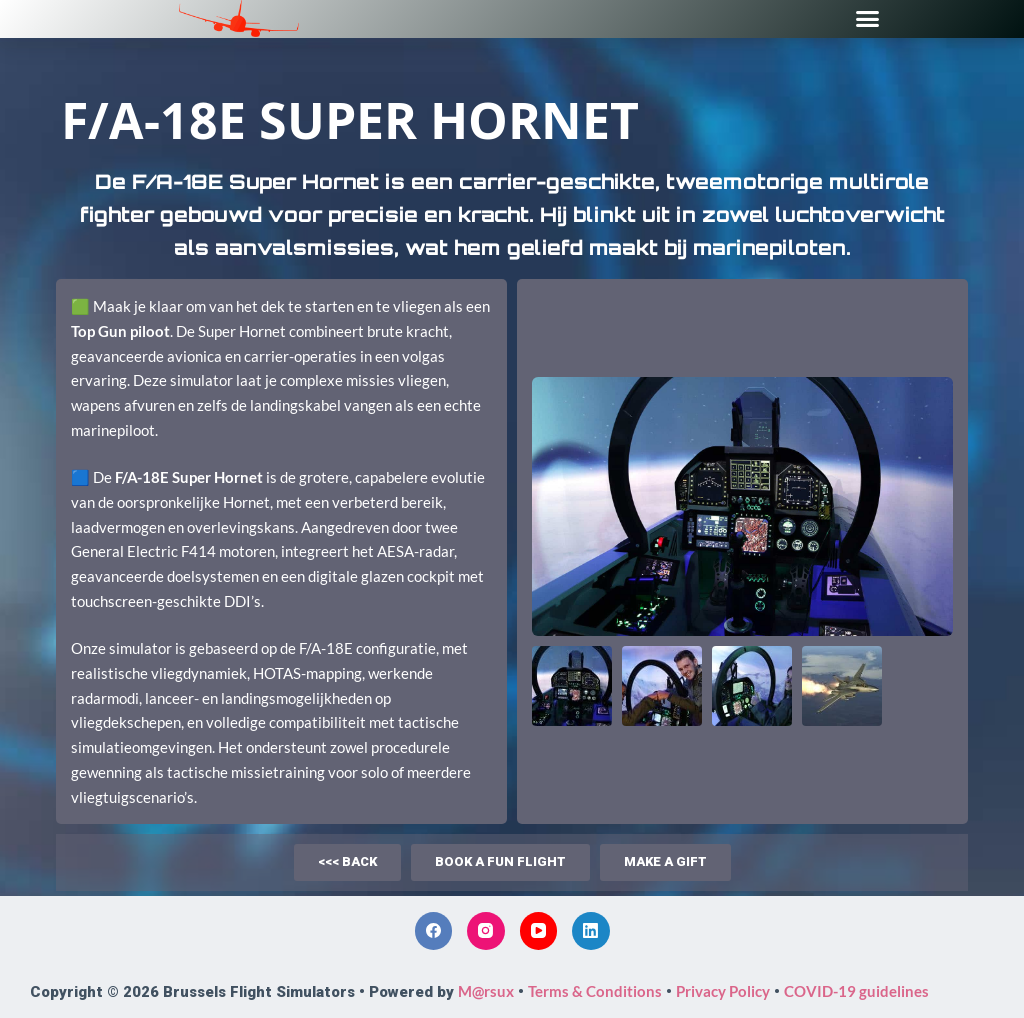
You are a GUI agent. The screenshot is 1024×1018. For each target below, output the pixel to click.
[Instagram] (486, 931)
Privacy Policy (723, 991)
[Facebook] (434, 931)
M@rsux (486, 991)
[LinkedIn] (591, 931)
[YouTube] (539, 931)
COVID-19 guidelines (856, 991)
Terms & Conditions (595, 991)
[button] (868, 19)
